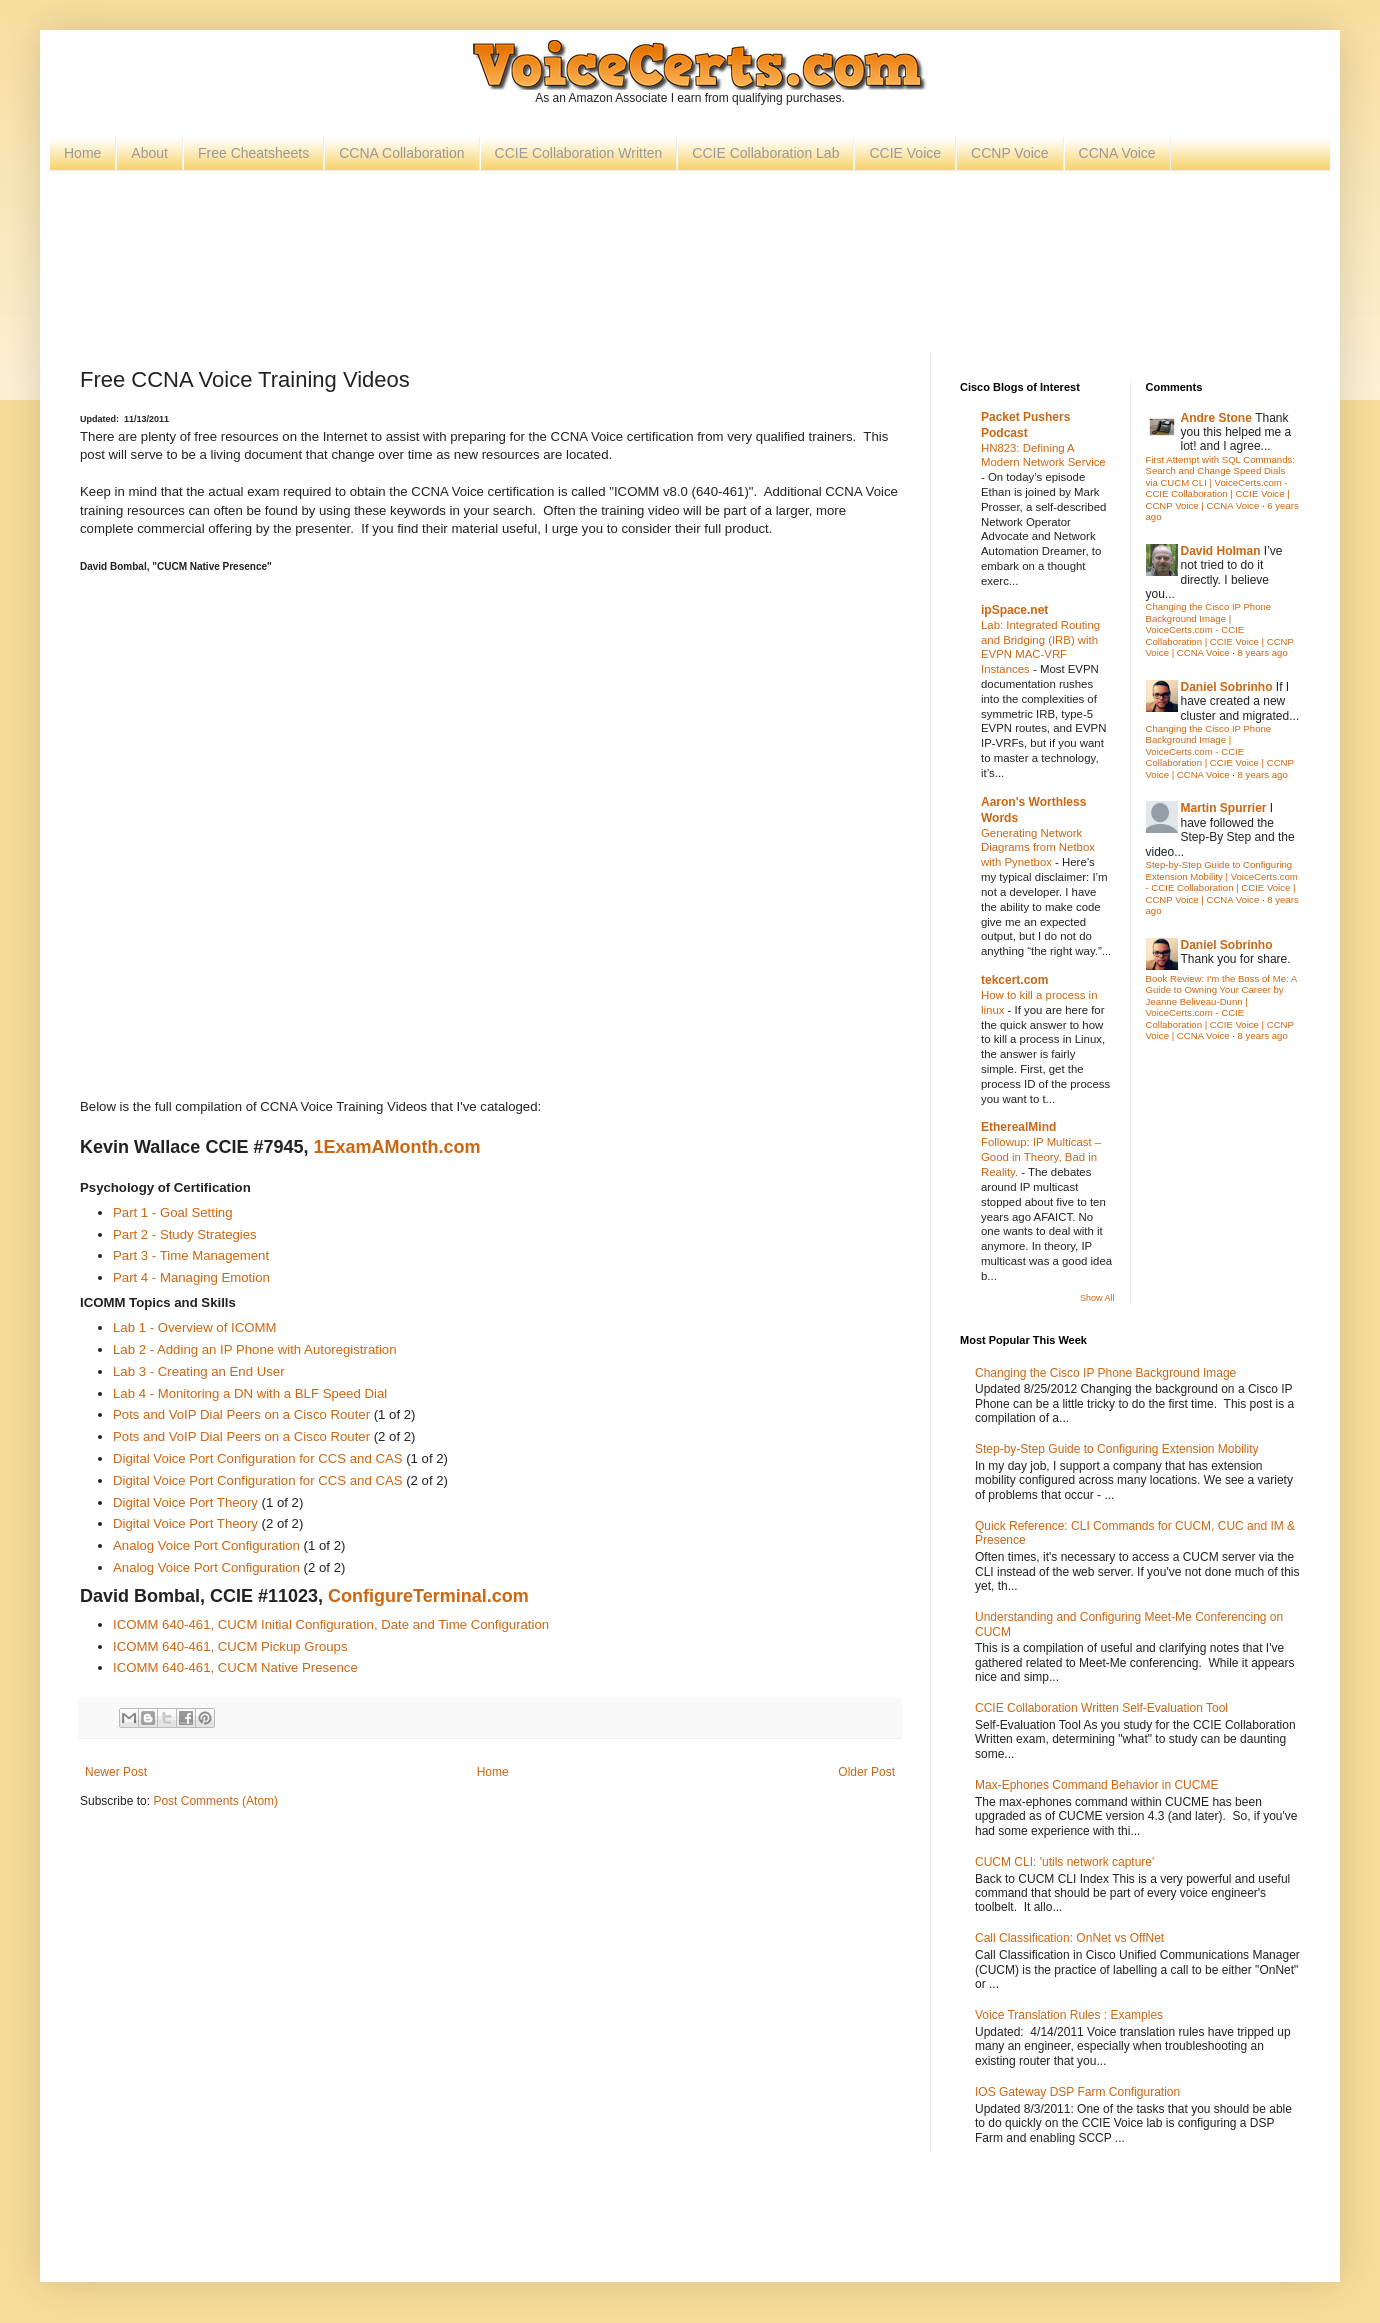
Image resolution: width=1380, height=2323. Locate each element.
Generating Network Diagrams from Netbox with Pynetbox (1038, 848)
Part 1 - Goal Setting (172, 1212)
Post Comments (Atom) (215, 1801)
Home (82, 153)
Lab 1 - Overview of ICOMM (194, 1327)
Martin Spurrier (1224, 808)
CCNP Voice (1010, 153)
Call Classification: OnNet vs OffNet (1069, 1938)
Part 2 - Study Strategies (185, 1234)
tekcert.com (1014, 980)
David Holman (1221, 551)
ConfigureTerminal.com (428, 1596)
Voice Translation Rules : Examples (1069, 2015)
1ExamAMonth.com (396, 1147)
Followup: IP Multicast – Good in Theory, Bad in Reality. (1041, 1157)
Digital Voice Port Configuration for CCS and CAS (258, 1458)
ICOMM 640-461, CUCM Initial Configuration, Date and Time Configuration (331, 1624)
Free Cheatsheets (253, 153)
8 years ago (1263, 652)
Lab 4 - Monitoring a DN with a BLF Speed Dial (250, 1393)
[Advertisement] (690, 246)
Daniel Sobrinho (1227, 687)
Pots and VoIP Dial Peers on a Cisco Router (243, 1414)
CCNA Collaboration (401, 153)
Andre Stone (1216, 418)
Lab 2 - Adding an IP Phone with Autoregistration (255, 1349)
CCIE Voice (905, 153)
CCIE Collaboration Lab (765, 153)
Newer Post (116, 1772)
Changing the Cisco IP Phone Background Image (1105, 1373)
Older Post (866, 1772)
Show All (1097, 1298)
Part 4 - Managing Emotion (191, 1277)
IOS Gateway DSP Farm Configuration (1077, 2092)
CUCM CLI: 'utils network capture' (1064, 1862)
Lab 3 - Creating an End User (199, 1371)
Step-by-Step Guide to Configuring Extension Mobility (1116, 1449)
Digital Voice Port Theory (185, 1502)
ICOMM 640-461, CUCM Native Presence (235, 1667)
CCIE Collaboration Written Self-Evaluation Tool (1101, 1708)
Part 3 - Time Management (191, 1255)
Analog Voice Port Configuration (206, 1545)
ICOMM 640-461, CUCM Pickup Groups (230, 1646)
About (149, 153)
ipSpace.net (1014, 610)
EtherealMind (1018, 1127)
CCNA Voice (1117, 153)
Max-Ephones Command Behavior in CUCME (1096, 1785)
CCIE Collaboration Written (579, 153)
